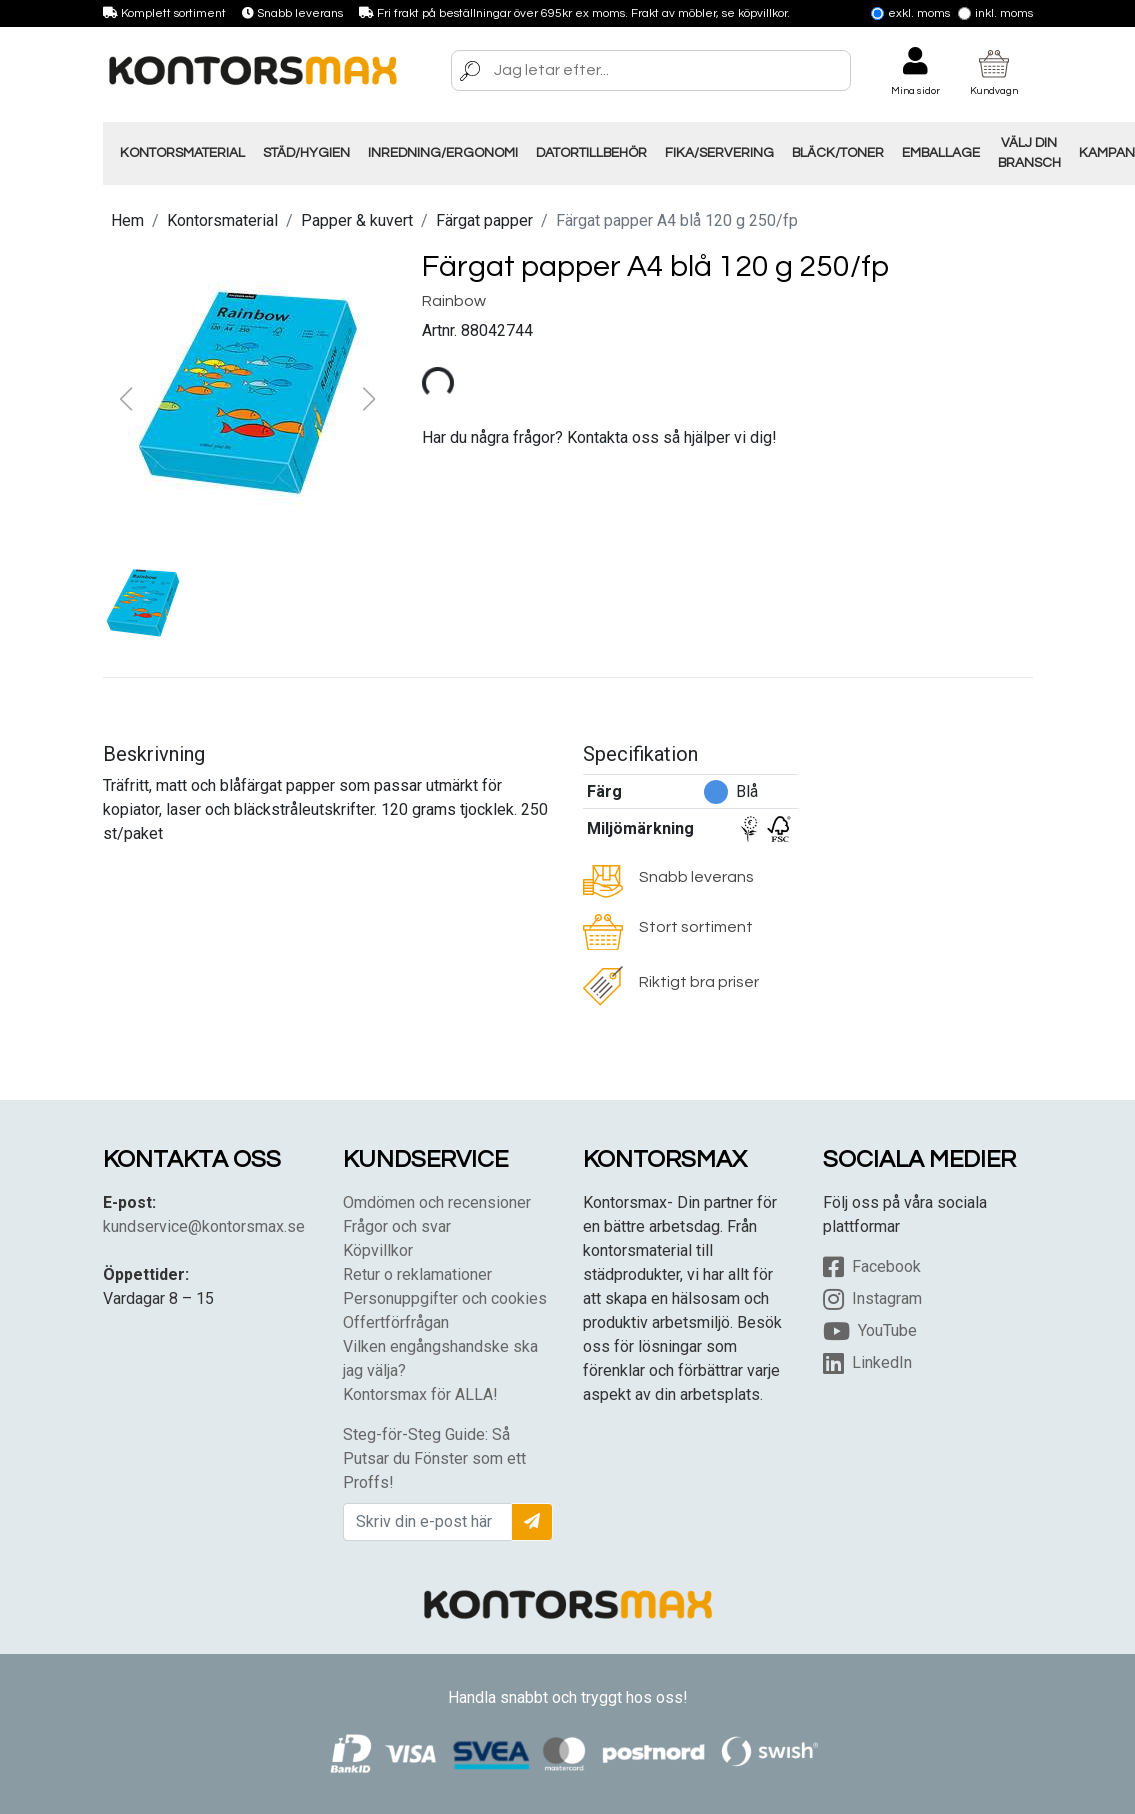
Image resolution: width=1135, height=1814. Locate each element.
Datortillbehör (591, 153)
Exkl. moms (910, 13)
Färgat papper (484, 220)
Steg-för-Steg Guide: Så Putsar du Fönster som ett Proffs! (434, 1458)
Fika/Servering (719, 153)
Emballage (941, 153)
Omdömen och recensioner (437, 1202)
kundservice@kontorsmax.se (204, 1226)
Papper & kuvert (357, 220)
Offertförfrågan (396, 1322)
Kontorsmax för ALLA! (420, 1394)
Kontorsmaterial (182, 153)
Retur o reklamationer (417, 1274)
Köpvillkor (378, 1250)
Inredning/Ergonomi (443, 153)
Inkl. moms (995, 13)
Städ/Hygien (306, 153)
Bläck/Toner (838, 153)
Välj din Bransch (1029, 153)
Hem (127, 220)
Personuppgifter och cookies (445, 1298)
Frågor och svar (397, 1226)
